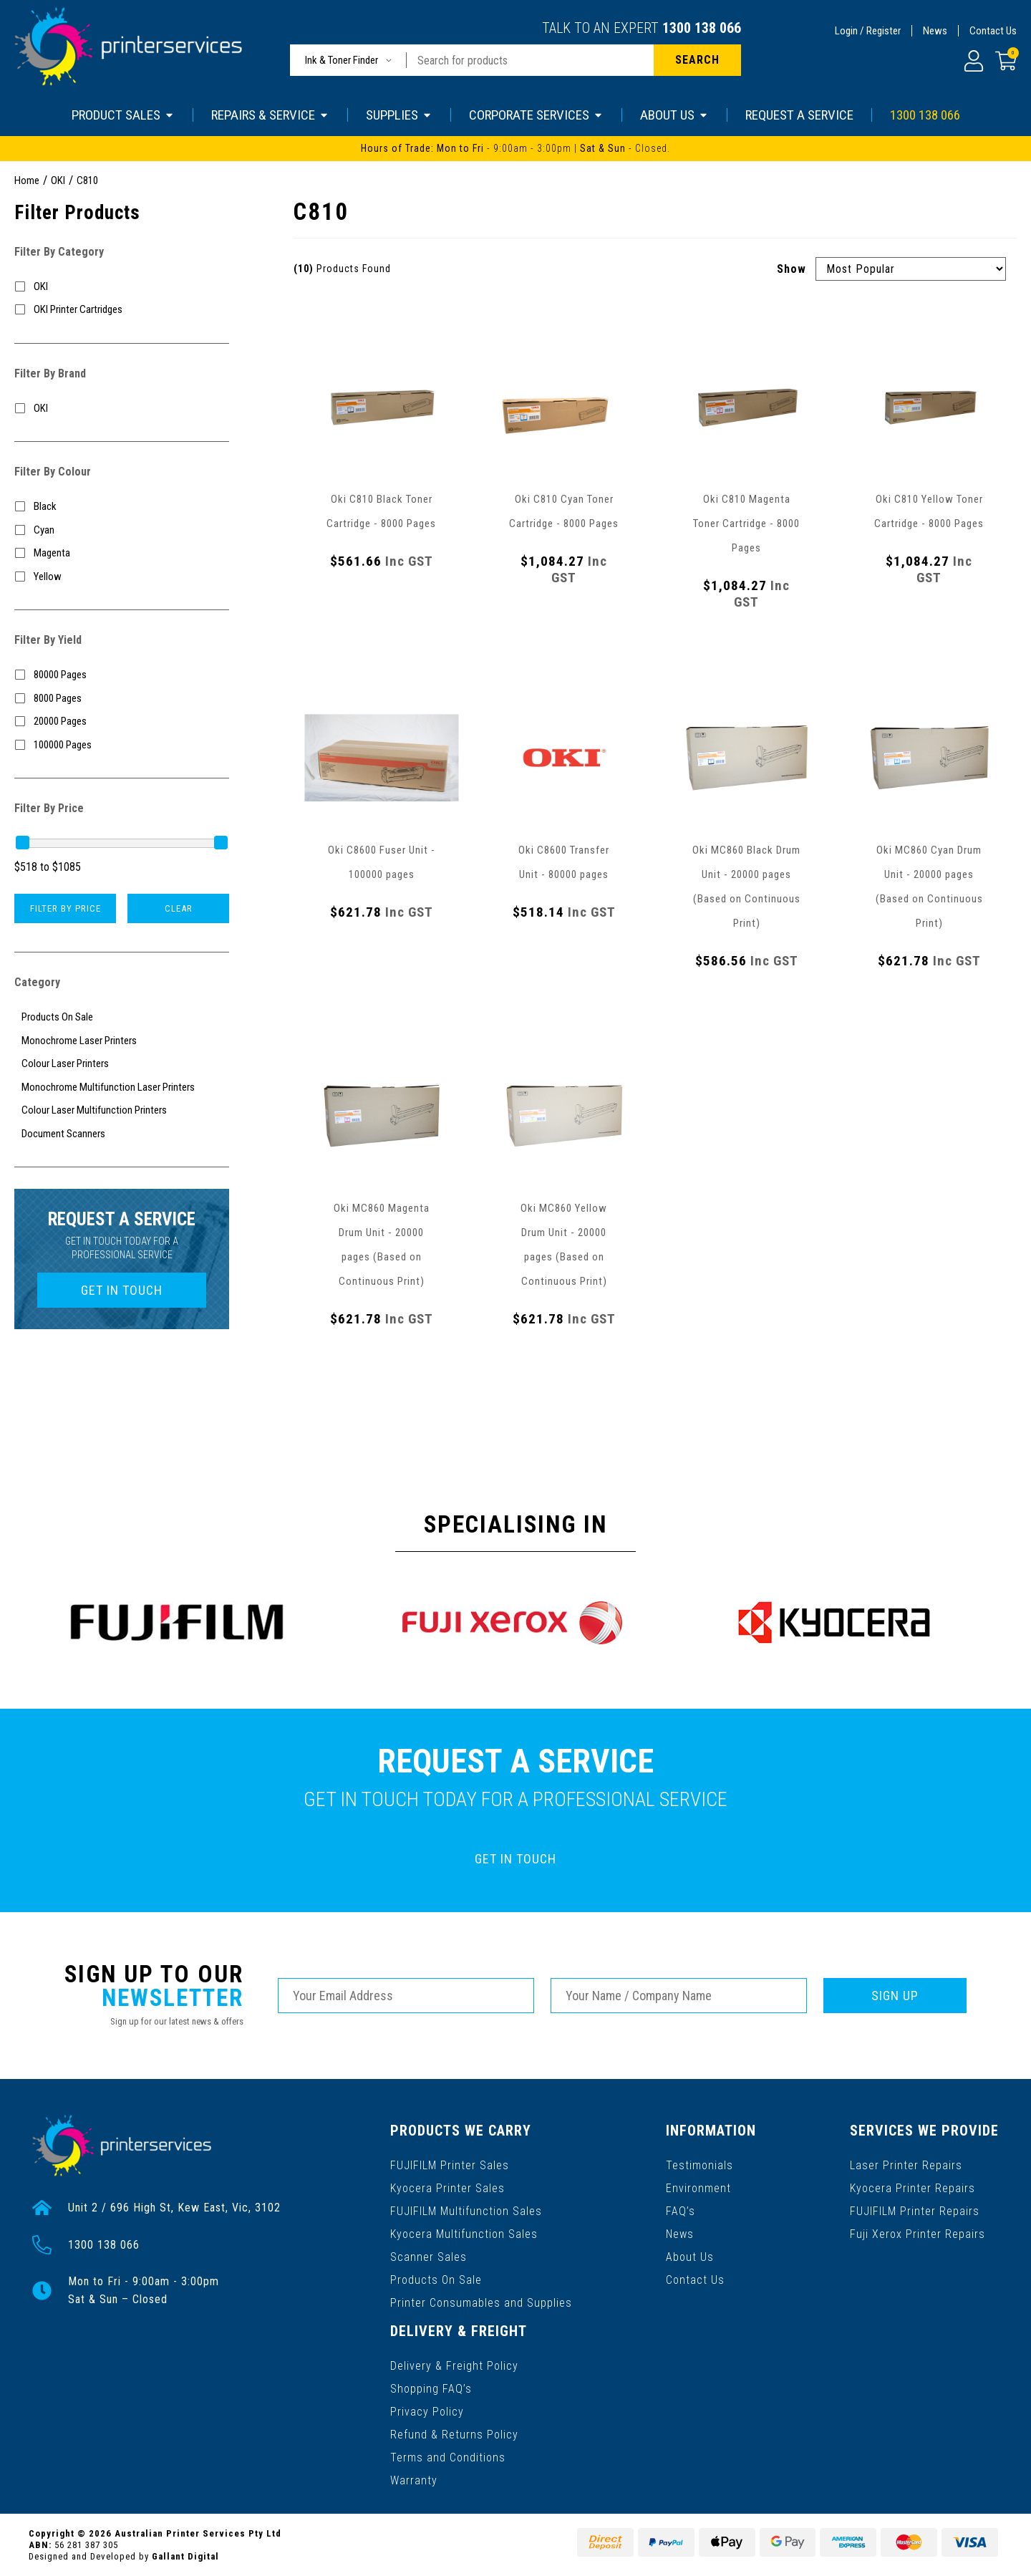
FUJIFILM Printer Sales (449, 2165)
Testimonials (699, 2165)
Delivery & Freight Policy (454, 2365)
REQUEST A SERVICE (799, 115)
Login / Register (868, 30)
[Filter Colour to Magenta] (121, 553)
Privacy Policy (427, 2411)
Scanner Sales (428, 2257)
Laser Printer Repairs (906, 2165)
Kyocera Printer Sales (447, 2188)
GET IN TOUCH (122, 1290)
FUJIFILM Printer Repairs (914, 2211)
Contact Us (993, 30)
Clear (179, 908)
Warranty (413, 2479)
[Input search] (530, 60)
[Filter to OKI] (121, 287)
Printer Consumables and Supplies (481, 2303)
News (935, 30)
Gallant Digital (185, 2555)
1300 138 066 (701, 28)
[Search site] (697, 60)
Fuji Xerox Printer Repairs (917, 2234)
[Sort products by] (910, 269)
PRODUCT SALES (123, 115)
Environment (698, 2188)
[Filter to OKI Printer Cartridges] (121, 310)
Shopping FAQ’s (431, 2388)
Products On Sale (436, 2280)
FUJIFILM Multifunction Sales (466, 2211)
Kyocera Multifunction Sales (464, 2234)
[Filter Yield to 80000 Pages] (121, 675)
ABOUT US (674, 115)
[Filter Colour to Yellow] (121, 577)
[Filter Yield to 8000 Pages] (121, 698)
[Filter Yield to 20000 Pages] (121, 721)
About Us (690, 2257)
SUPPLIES (399, 115)
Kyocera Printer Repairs (912, 2188)
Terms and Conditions (447, 2457)
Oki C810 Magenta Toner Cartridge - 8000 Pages (746, 523)
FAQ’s (680, 2211)
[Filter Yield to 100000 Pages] (121, 745)
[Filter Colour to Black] (121, 506)
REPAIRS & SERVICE (270, 115)
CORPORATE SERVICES (536, 115)
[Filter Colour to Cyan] (121, 530)
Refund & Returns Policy (454, 2434)
